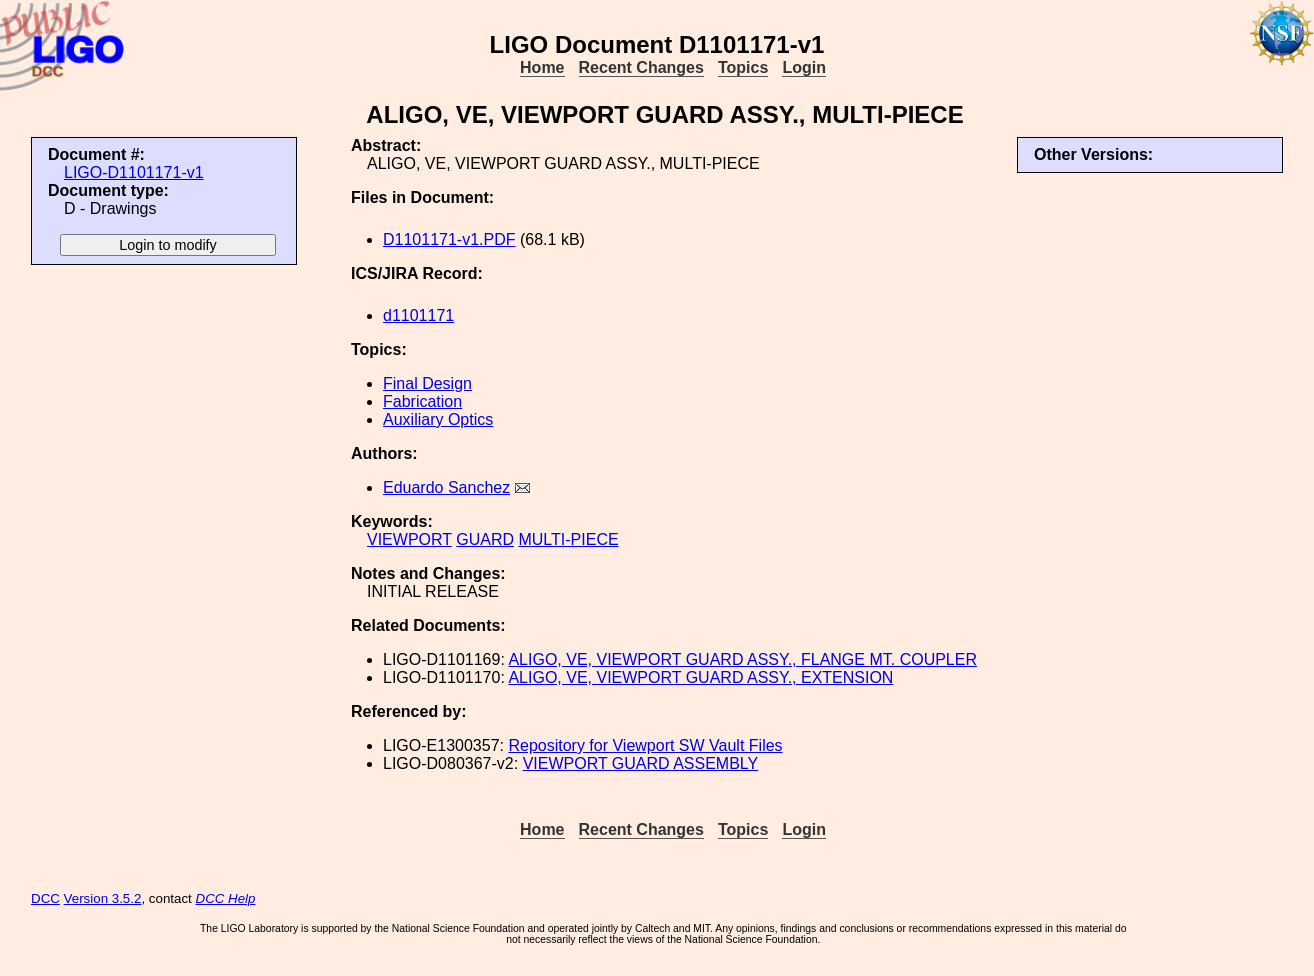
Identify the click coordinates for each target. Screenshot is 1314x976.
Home (542, 67)
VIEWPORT (409, 539)
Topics (743, 67)
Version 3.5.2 (103, 898)
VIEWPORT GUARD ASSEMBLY (641, 763)
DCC (45, 898)
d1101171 (418, 315)
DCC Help (226, 898)
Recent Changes (641, 67)
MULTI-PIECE (568, 539)
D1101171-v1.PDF (449, 239)
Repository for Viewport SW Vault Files (645, 745)
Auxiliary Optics (438, 419)
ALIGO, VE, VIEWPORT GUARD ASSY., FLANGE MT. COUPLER (742, 659)
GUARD (485, 539)
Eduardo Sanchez (446, 487)
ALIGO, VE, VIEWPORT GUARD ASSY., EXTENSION (700, 677)
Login (804, 67)
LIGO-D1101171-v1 (134, 172)
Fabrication (422, 401)
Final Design (427, 383)
